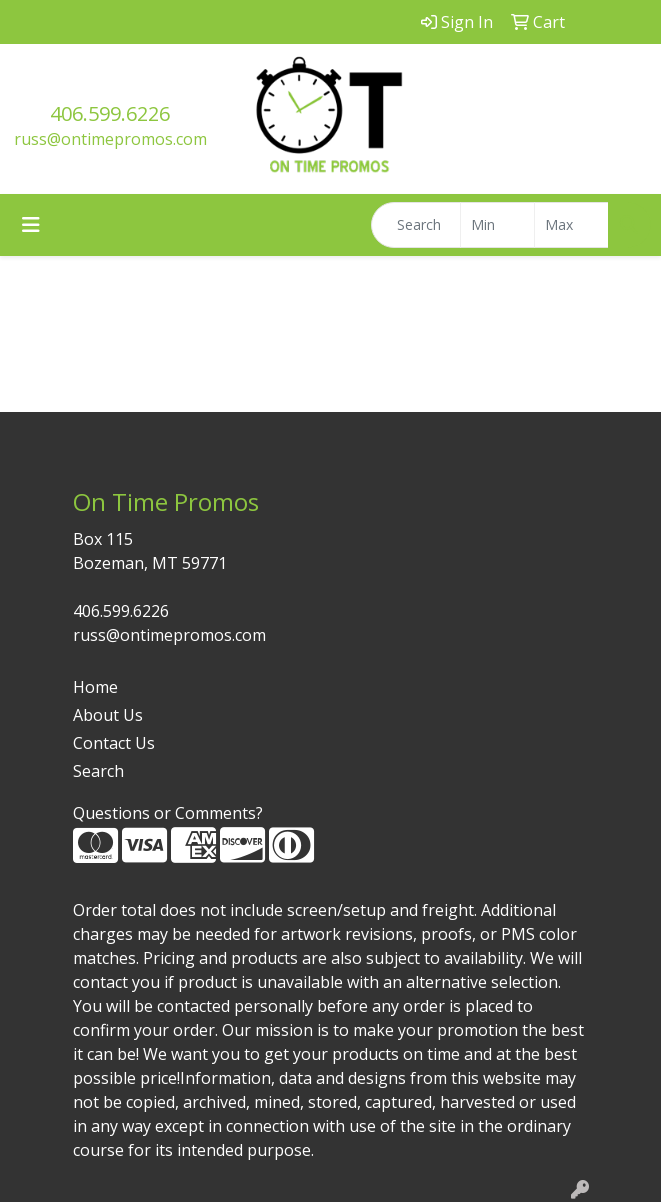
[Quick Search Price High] (571, 225)
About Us (108, 715)
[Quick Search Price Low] (497, 225)
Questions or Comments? (168, 813)
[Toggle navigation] (31, 225)
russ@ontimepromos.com (110, 139)
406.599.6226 (110, 113)
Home (95, 687)
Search (98, 771)
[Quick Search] (416, 225)
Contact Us (114, 743)
